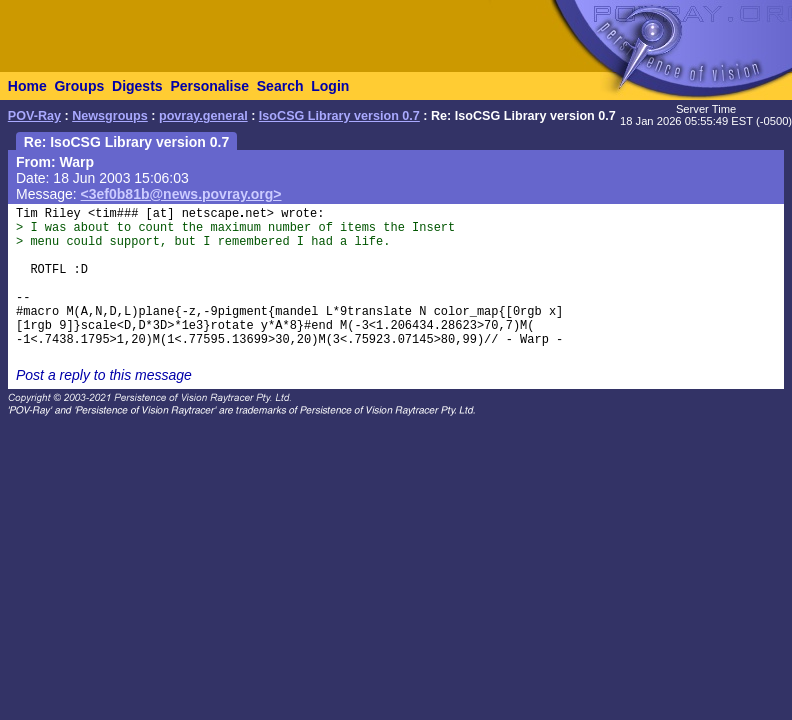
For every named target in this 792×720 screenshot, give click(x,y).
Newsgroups (110, 116)
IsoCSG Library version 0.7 (339, 116)
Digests (137, 86)
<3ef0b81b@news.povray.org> (181, 194)
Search (280, 86)
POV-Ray (34, 116)
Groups (79, 86)
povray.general (203, 116)
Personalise (209, 86)
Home (27, 86)
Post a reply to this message (104, 375)
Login (330, 86)
